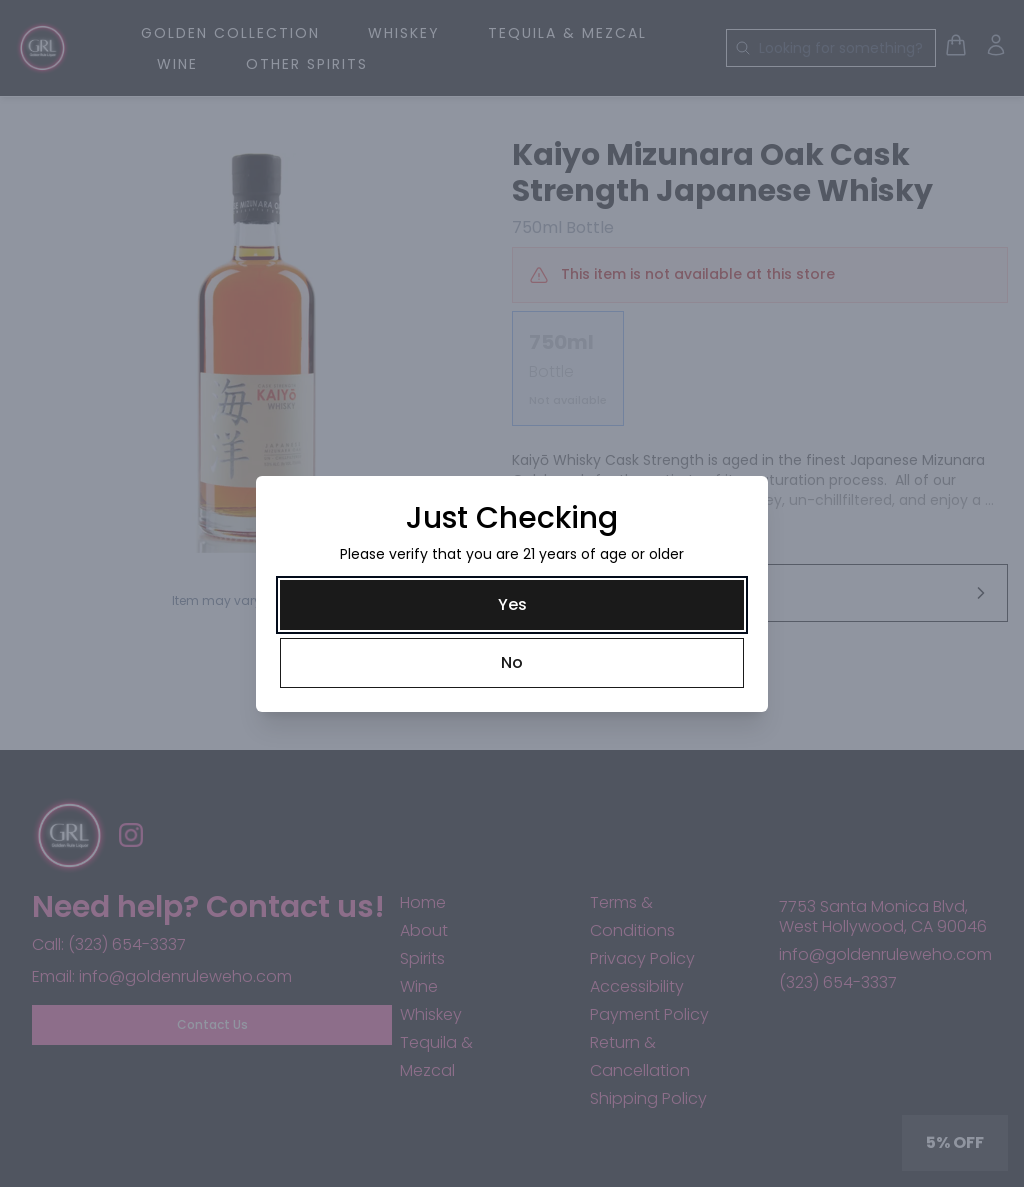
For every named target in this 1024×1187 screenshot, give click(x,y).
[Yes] (512, 605)
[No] (512, 663)
